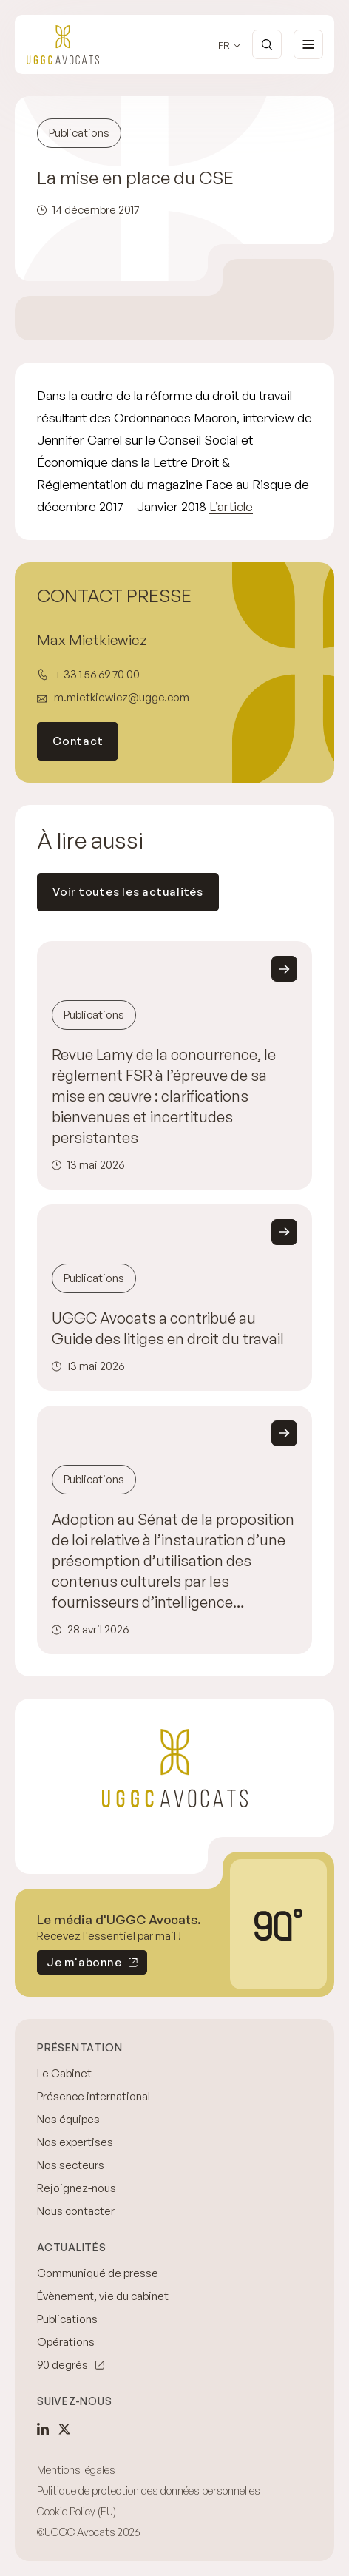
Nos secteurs (70, 2165)
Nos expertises (75, 2142)
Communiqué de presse (97, 2273)
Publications (67, 2319)
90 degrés (62, 2365)
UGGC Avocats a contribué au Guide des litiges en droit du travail (168, 1328)
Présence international (93, 2096)
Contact (77, 741)
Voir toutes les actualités (127, 892)
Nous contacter (76, 2211)
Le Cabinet (64, 2073)
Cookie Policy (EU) (76, 2511)
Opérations (66, 2342)
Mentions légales (76, 2470)
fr (224, 45)
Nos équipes (68, 2119)
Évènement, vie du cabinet (103, 2296)
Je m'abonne (79, 1965)
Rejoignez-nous (76, 2188)
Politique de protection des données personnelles (148, 2490)
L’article (231, 506)
